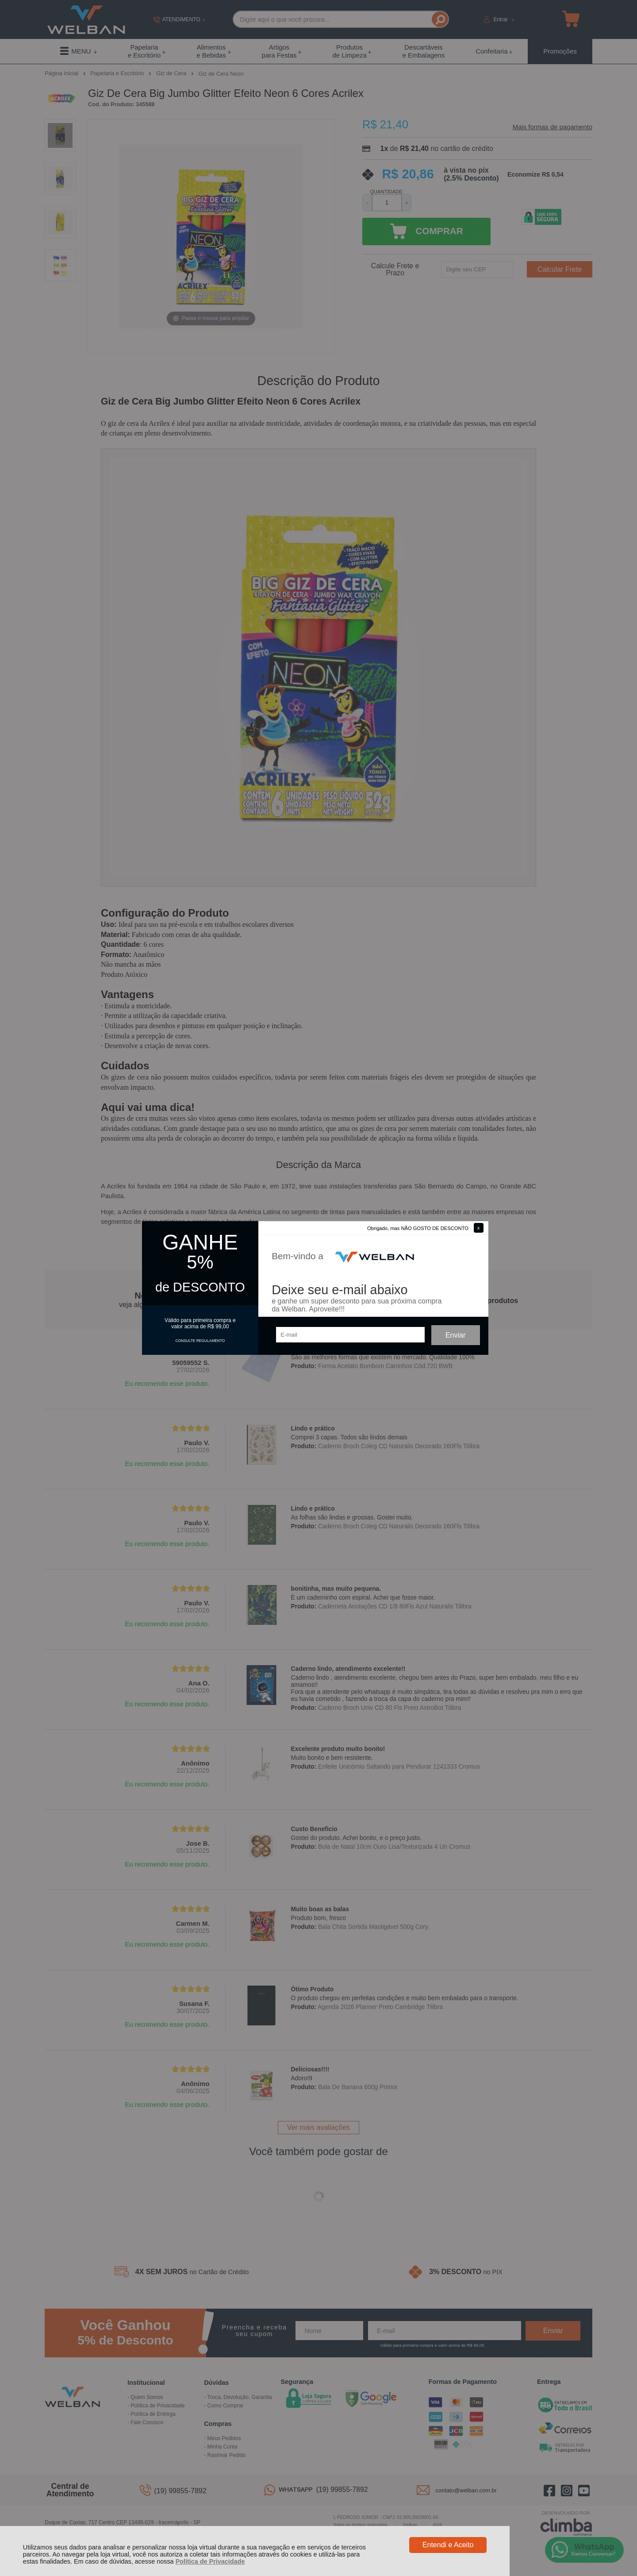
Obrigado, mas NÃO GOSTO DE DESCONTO (417, 1228)
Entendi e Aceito (448, 2545)
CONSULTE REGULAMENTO (200, 1340)
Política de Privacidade (210, 2561)
